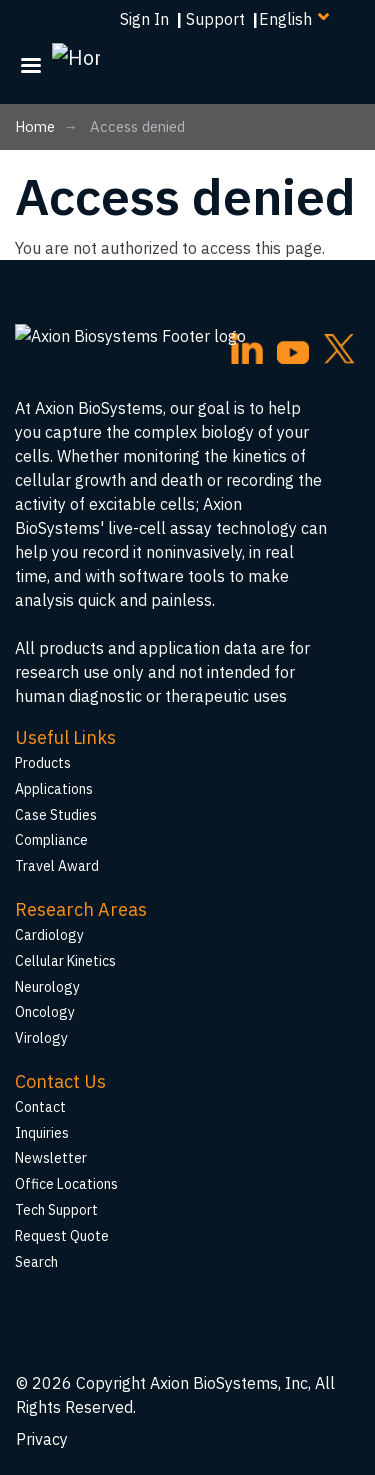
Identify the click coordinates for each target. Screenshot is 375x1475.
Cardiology (49, 935)
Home (35, 126)
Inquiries (42, 1133)
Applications (54, 789)
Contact (40, 1107)
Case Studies (56, 815)
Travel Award (57, 866)
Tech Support (56, 1210)
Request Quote (62, 1236)
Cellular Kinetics (65, 961)
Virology (41, 1038)
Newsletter (51, 1158)
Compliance (51, 840)
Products (43, 763)
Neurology (47, 987)
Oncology (45, 1012)
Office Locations (66, 1184)
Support (215, 19)
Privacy (42, 1439)
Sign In (144, 19)
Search (36, 1262)
